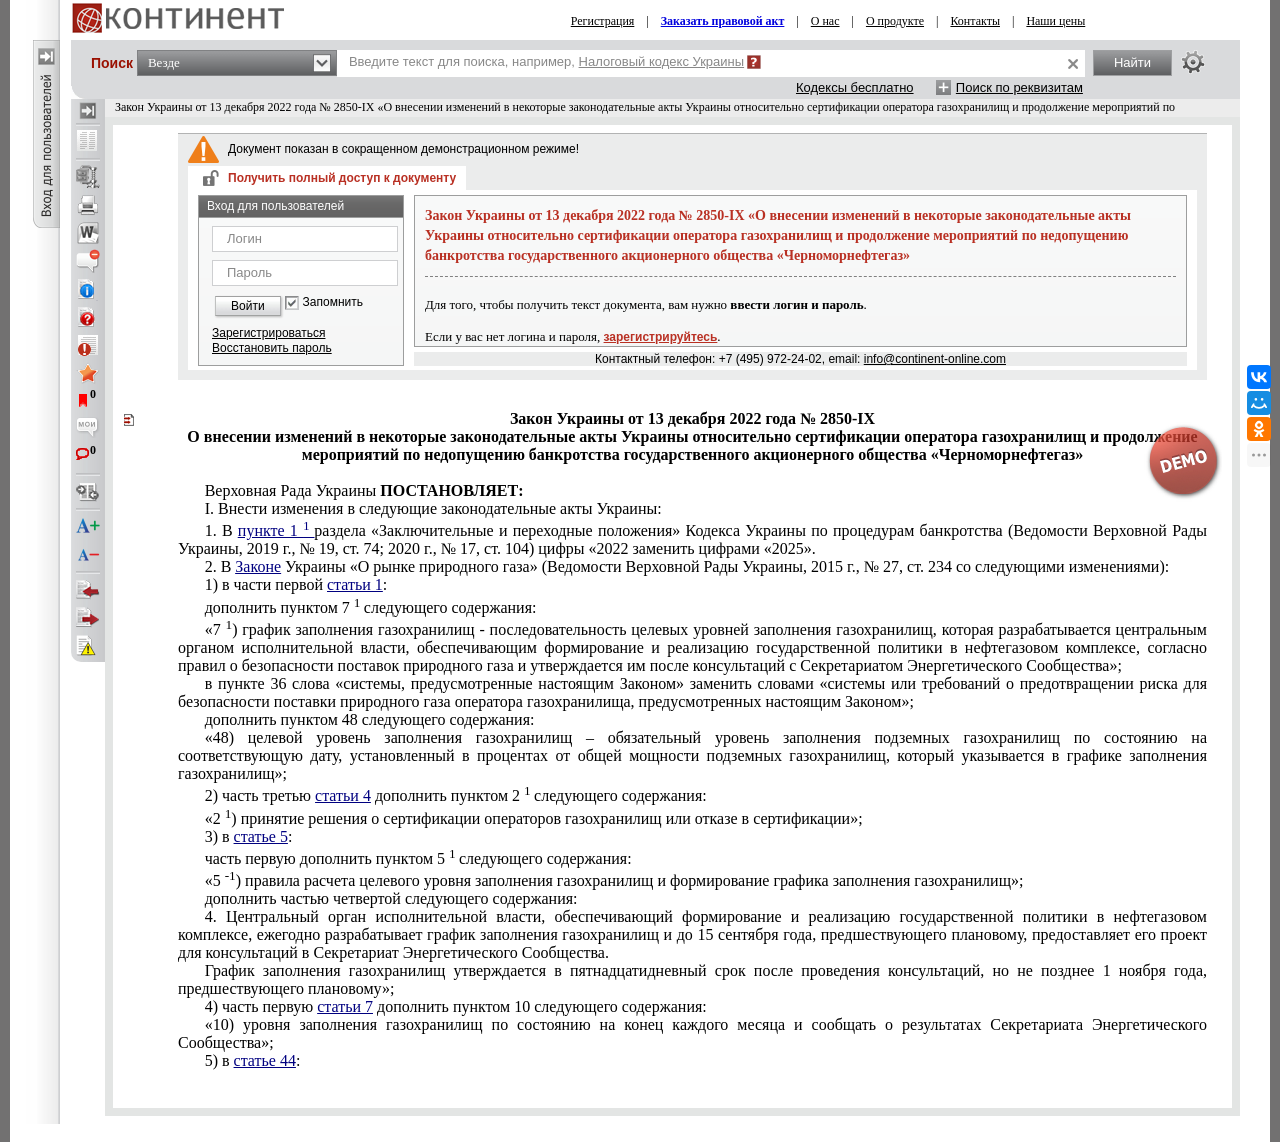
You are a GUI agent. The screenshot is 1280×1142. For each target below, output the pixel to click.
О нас (825, 21)
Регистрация (603, 21)
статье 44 (265, 1060)
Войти (248, 306)
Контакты (975, 21)
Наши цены (1055, 21)
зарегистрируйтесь (661, 337)
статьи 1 (355, 584)
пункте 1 (276, 530)
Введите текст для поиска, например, (546, 61)
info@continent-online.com (935, 359)
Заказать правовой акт (723, 21)
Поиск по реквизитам (1019, 87)
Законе (258, 566)
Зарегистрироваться (268, 333)
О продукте (895, 21)
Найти (1132, 62)
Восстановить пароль (272, 348)
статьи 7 (345, 1006)
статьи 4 (343, 795)
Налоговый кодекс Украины (662, 61)
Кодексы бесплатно (855, 87)
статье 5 (261, 836)
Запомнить (333, 302)
